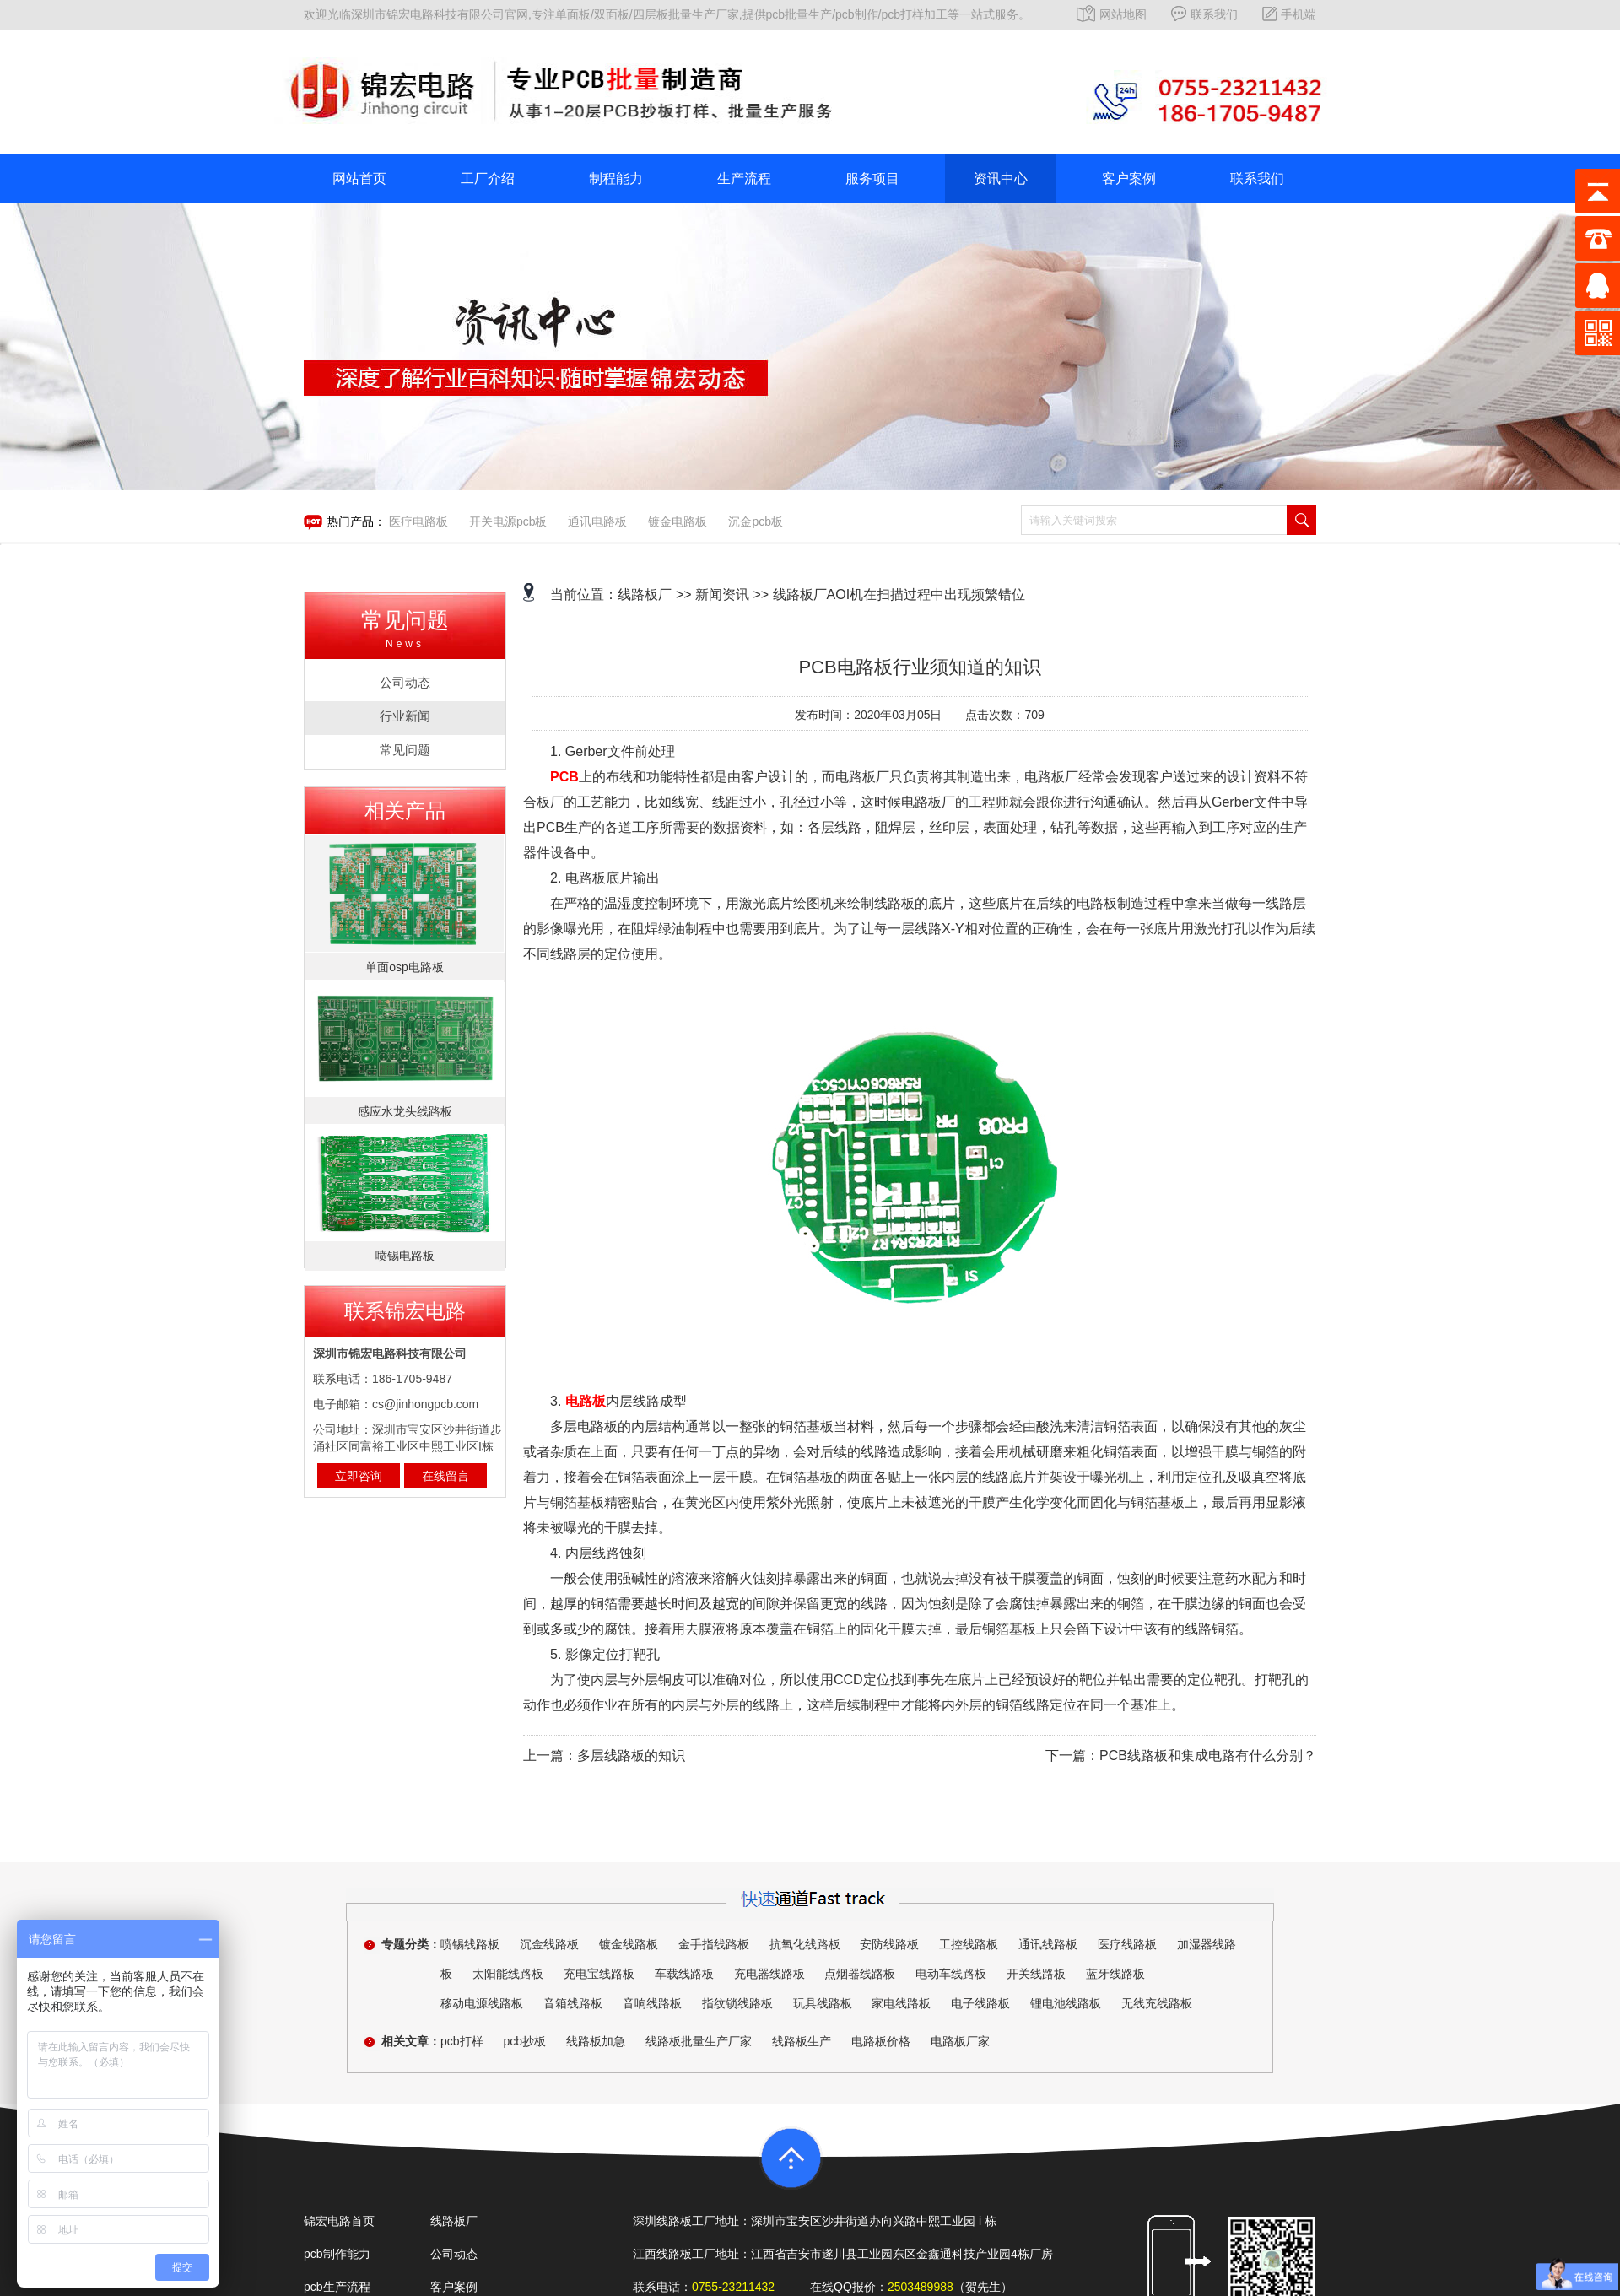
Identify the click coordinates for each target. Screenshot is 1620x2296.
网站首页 (359, 178)
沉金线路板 (549, 1944)
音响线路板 (652, 2003)
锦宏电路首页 (339, 2221)
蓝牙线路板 (1115, 1973)
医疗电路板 (418, 521)
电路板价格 (880, 2041)
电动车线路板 (950, 1973)
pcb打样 (461, 2041)
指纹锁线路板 (737, 2003)
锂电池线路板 (1065, 2003)
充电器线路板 (769, 1973)
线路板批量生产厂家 (698, 2041)
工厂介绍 (488, 178)
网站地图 (1112, 14)
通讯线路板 (1047, 1944)
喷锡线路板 (470, 1944)
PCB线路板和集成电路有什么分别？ (1207, 1755)
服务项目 (872, 178)
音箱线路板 (572, 2003)
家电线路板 (901, 2003)
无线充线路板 (1156, 2003)
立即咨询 (358, 1476)
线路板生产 (801, 2041)
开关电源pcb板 (508, 521)
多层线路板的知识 (631, 1755)
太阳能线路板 (507, 1973)
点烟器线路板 (859, 1973)
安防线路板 (889, 1944)
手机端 (1289, 14)
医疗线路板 (1127, 1944)
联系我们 (1204, 14)
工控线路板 (968, 1944)
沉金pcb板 (755, 521)
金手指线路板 (713, 1944)
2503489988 (920, 2286)
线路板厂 (645, 594)
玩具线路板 (822, 2003)
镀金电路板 (677, 521)
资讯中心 (1001, 178)
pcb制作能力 (337, 2254)
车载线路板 (684, 1973)
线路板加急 (595, 2041)
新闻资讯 (722, 594)
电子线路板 (980, 2003)
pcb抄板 (524, 2041)
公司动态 (454, 2254)
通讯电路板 (597, 521)
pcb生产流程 (337, 2286)
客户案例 (1129, 178)
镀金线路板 (628, 1944)
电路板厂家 (960, 2041)
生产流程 (744, 178)
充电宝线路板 (599, 1973)
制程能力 (616, 178)
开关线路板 (1036, 1973)
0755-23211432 (733, 2286)
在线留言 (445, 1476)
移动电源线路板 (481, 2003)
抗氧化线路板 (805, 1944)
